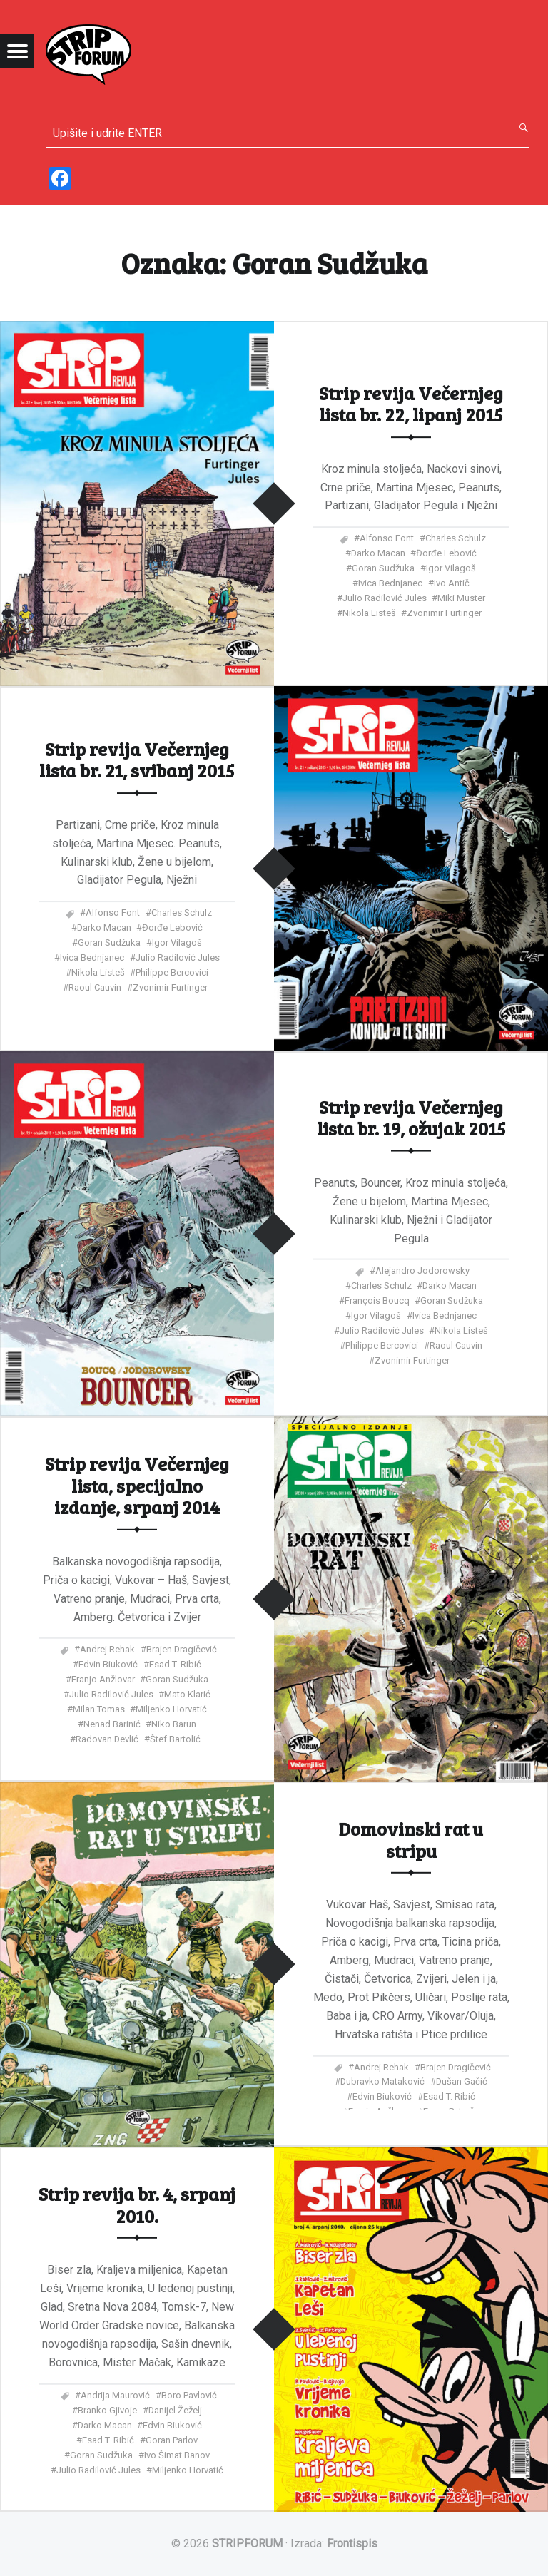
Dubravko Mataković (382, 2081)
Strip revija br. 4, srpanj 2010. (137, 2204)
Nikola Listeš (369, 613)
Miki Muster (461, 598)
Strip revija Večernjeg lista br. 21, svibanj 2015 (137, 759)
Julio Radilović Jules (384, 598)
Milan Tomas (99, 1709)
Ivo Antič (452, 583)
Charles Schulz (455, 538)
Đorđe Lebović (446, 553)
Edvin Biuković (108, 1664)
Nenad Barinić (112, 1724)
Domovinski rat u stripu (411, 1839)
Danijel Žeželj (175, 2409)
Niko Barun (173, 1724)
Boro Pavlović (189, 2395)
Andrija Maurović (115, 2395)
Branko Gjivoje (107, 2409)
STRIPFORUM (247, 2543)
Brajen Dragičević (181, 1649)
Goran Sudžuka (383, 568)
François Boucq (377, 1300)
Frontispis (352, 2543)
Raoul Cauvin (94, 987)
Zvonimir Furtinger (444, 613)
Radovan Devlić (107, 1739)
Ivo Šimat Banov (177, 2454)
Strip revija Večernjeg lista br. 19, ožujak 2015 (411, 1116)
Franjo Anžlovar (103, 1679)
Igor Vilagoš (451, 568)
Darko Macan (378, 553)
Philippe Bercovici (172, 972)
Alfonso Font (387, 538)
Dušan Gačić (461, 2081)
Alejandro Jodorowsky (422, 1270)
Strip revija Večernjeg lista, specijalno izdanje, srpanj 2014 (137, 1485)
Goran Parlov (172, 2439)
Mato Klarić (187, 1694)
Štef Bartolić (175, 1739)
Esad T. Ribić (175, 1664)
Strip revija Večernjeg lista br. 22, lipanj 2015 (411, 403)
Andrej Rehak (107, 1649)
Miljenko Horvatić (171, 1709)
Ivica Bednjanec (390, 583)
